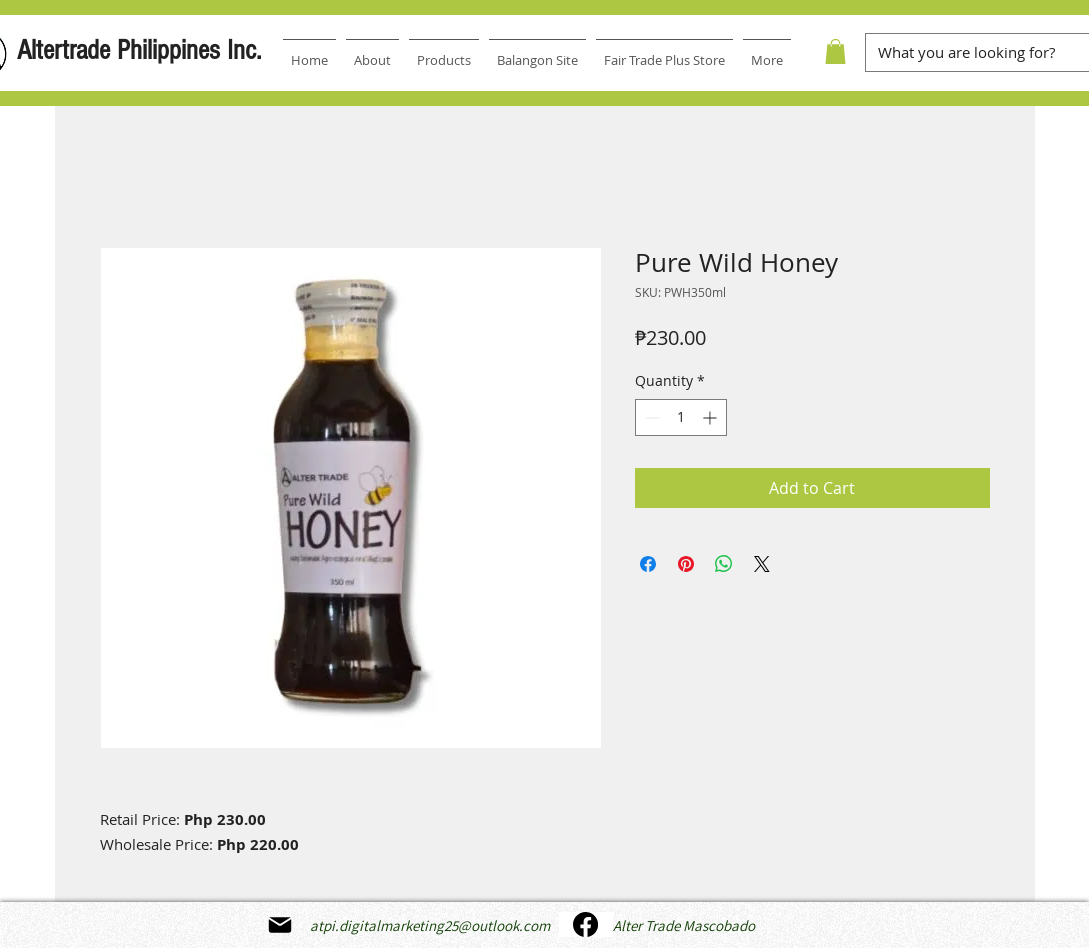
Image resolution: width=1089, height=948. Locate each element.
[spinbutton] (681, 417)
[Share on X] (762, 564)
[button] (835, 51)
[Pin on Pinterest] (686, 564)
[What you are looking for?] (970, 52)
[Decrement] (650, 417)
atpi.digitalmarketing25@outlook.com (430, 925)
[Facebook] (586, 924)
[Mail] (280, 925)
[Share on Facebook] (648, 564)
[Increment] (711, 417)
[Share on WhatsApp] (724, 564)
